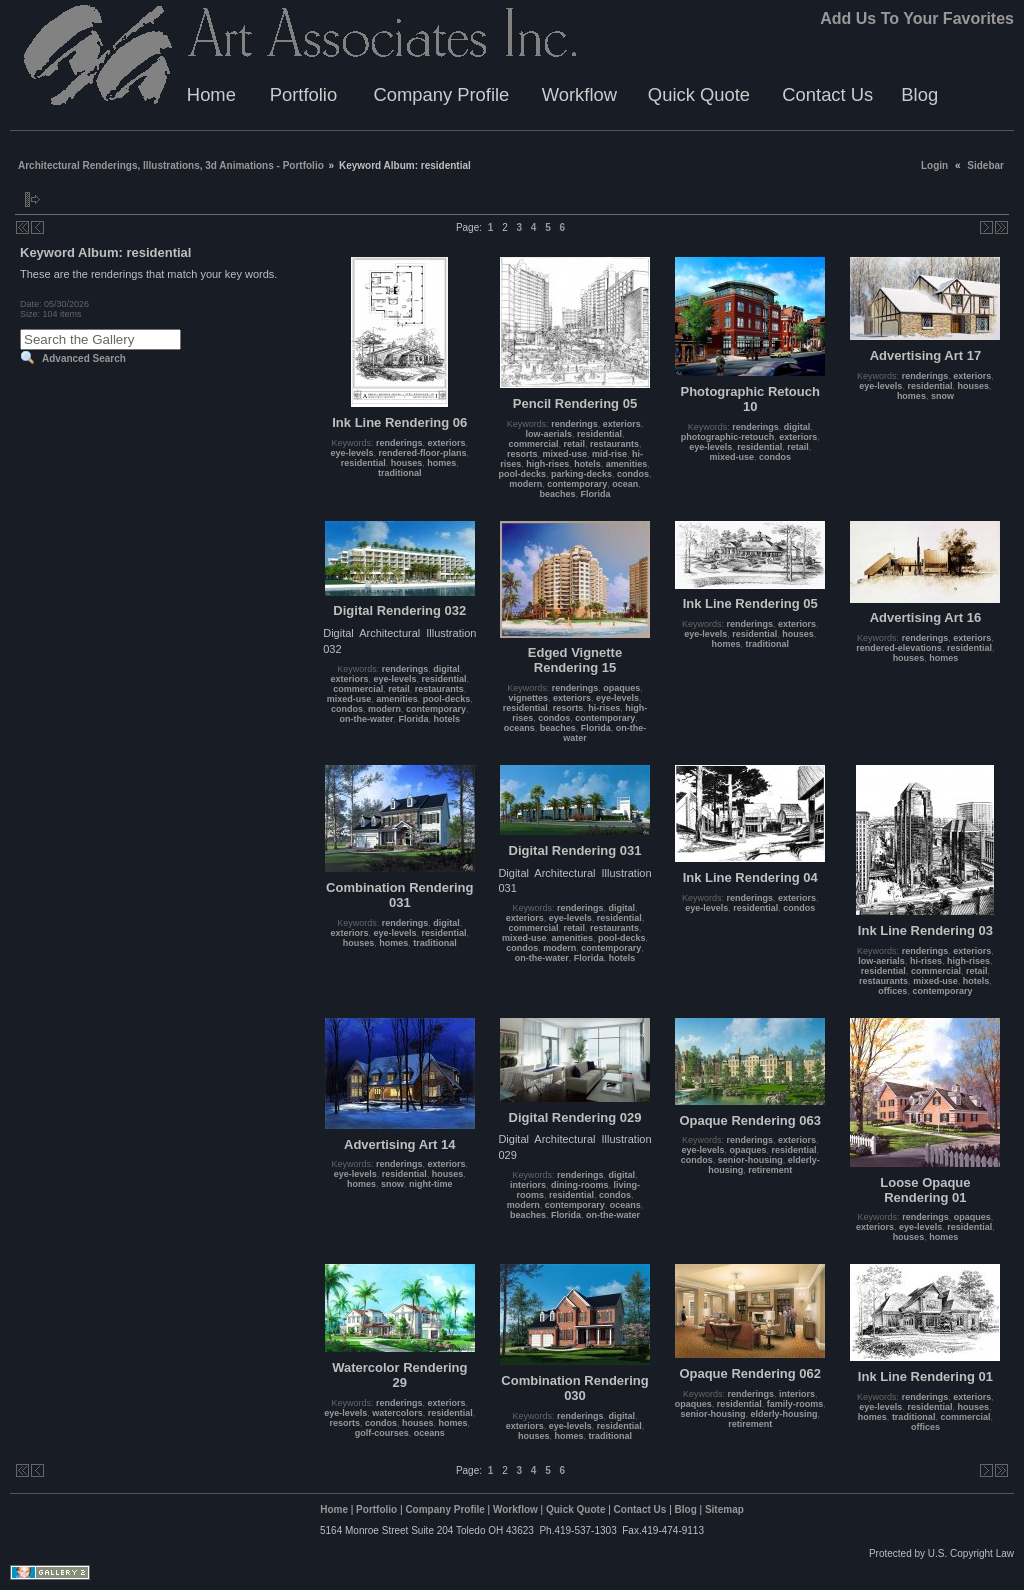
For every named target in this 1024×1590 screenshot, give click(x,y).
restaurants (614, 444)
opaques (621, 688)
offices (892, 991)
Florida (596, 494)
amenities (627, 464)
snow (942, 396)
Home (211, 94)
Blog (919, 94)
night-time (431, 1184)
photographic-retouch (728, 437)
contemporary (577, 484)
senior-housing (750, 1160)
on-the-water (367, 719)
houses (407, 463)
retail (574, 444)
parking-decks (581, 474)
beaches (557, 494)
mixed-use (564, 454)
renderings (399, 443)
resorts (522, 454)
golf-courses (382, 1433)
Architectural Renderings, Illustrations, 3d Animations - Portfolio (171, 165)
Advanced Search (84, 358)
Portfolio (303, 94)
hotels (587, 464)
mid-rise (609, 454)
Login (934, 165)
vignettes (528, 698)
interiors (528, 1185)
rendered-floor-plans (423, 453)
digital (797, 427)
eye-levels (351, 453)
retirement (770, 1170)
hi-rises (604, 708)
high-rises (547, 464)
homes (441, 463)
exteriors (447, 443)
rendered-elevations (899, 648)
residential (363, 463)
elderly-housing (783, 1414)
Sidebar (985, 165)
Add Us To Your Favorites (917, 18)
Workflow (579, 94)
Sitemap (724, 1509)
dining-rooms (580, 1185)
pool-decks (522, 474)
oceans (519, 728)
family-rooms (795, 1404)
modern (525, 484)
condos (633, 474)
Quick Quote (699, 94)
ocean (625, 484)
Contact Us (827, 94)
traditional (400, 473)
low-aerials (548, 434)
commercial (533, 444)
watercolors (397, 1413)
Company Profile (441, 94)
